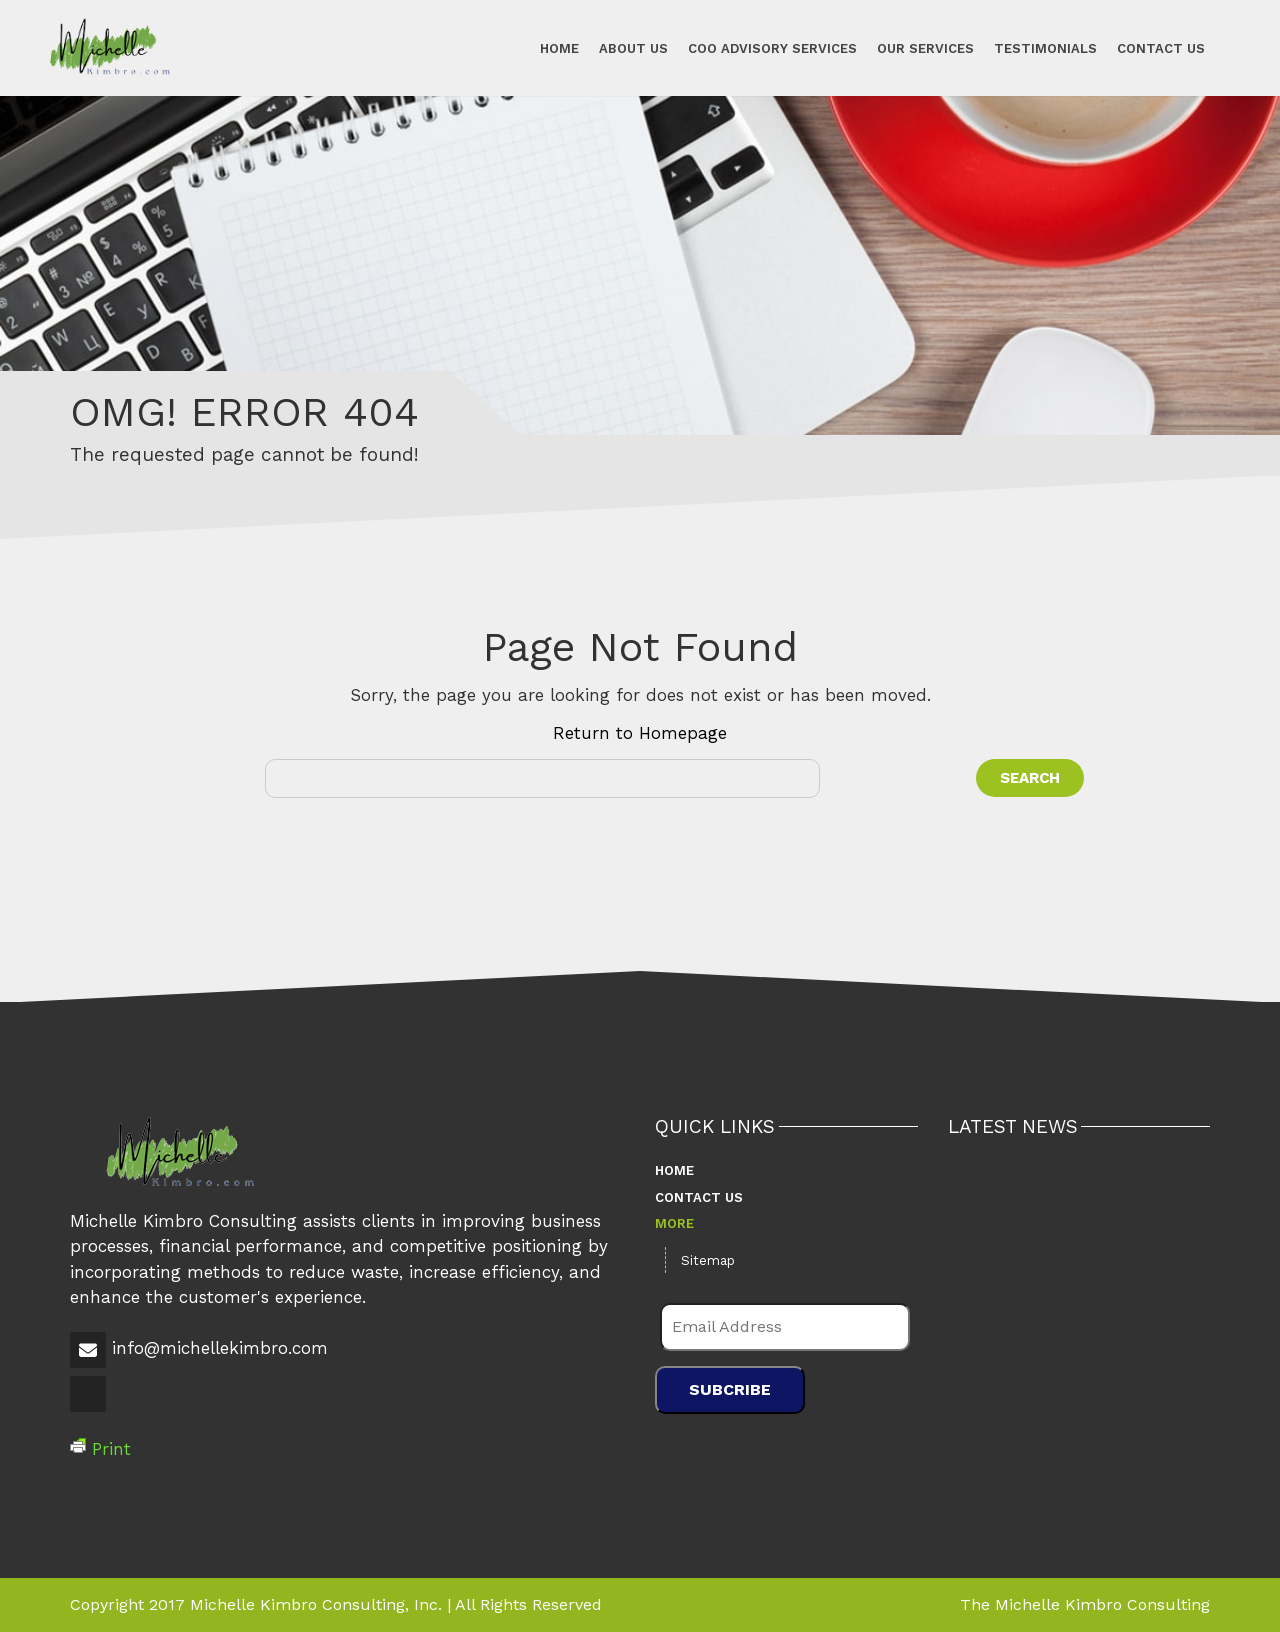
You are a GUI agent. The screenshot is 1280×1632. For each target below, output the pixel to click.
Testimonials (1045, 47)
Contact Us (1161, 47)
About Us (633, 47)
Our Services (925, 47)
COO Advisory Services (772, 47)
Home (559, 47)
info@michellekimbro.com (220, 1348)
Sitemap (708, 1260)
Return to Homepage (640, 733)
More (674, 1223)
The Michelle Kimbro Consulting (1085, 1604)
